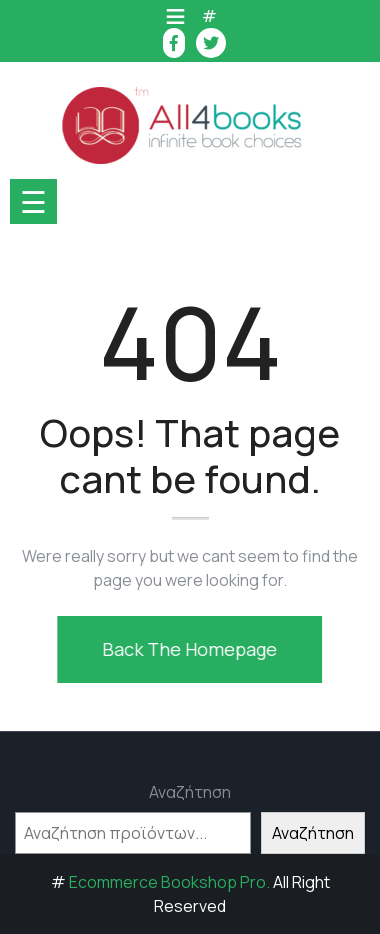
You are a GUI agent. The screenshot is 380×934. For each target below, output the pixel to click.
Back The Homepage (186, 649)
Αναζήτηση (190, 792)
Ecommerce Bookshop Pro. (169, 882)
